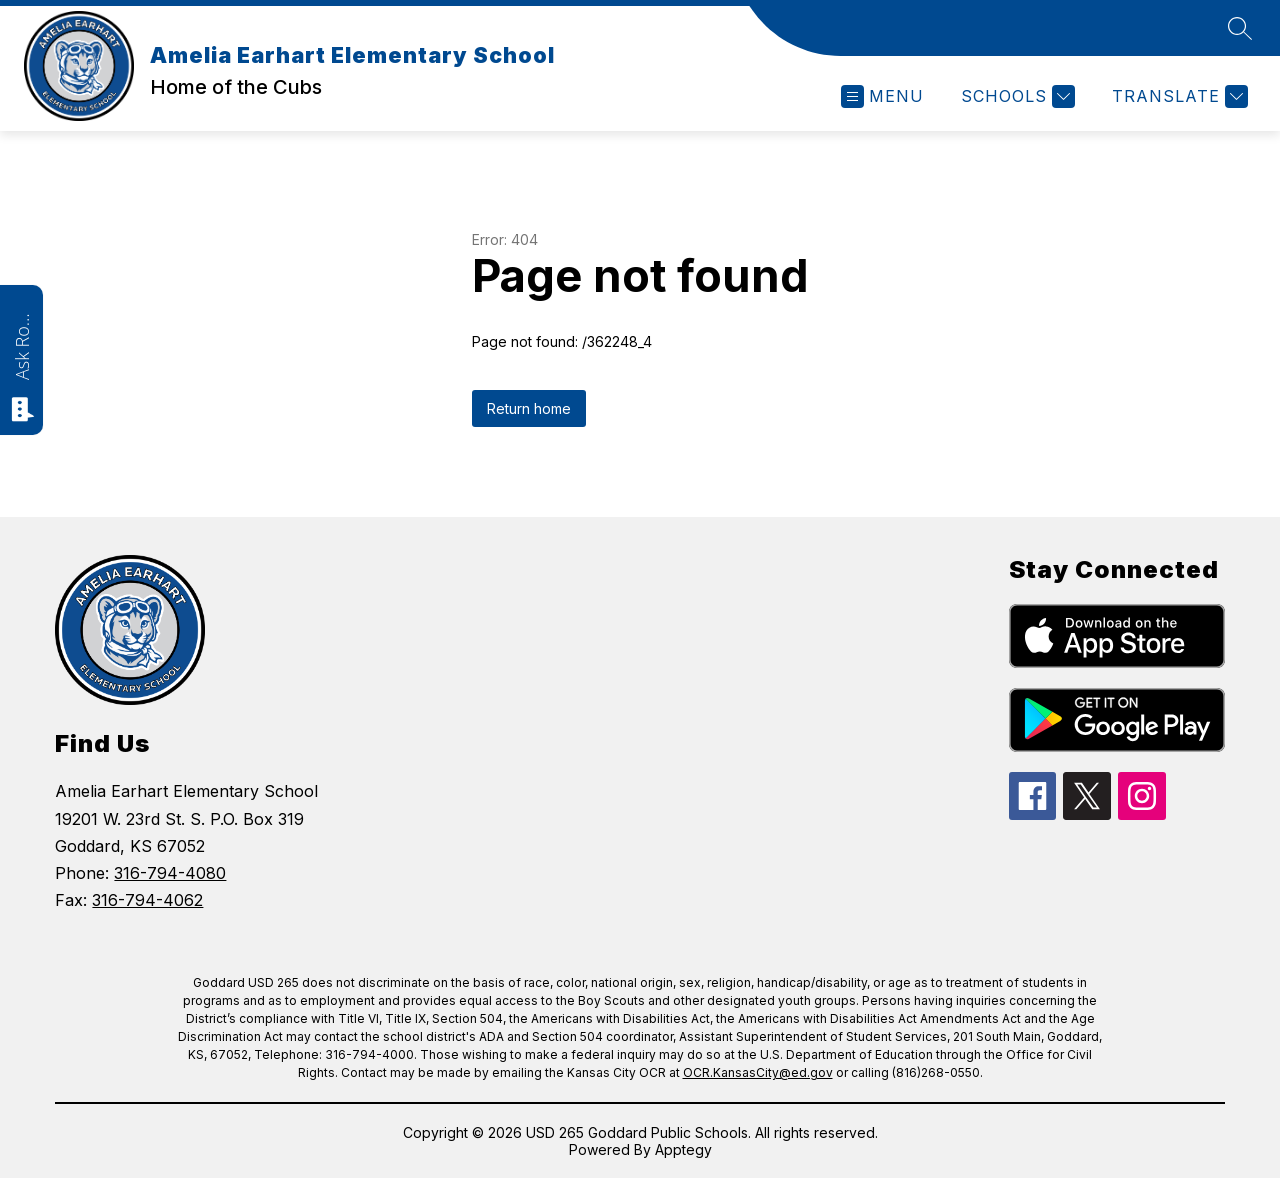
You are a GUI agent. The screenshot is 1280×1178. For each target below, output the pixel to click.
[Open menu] (882, 96)
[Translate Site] (1177, 96)
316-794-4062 (147, 900)
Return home (529, 408)
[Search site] (1240, 28)
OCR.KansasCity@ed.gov (758, 1072)
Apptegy (683, 1149)
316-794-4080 (170, 873)
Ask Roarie (22, 345)
